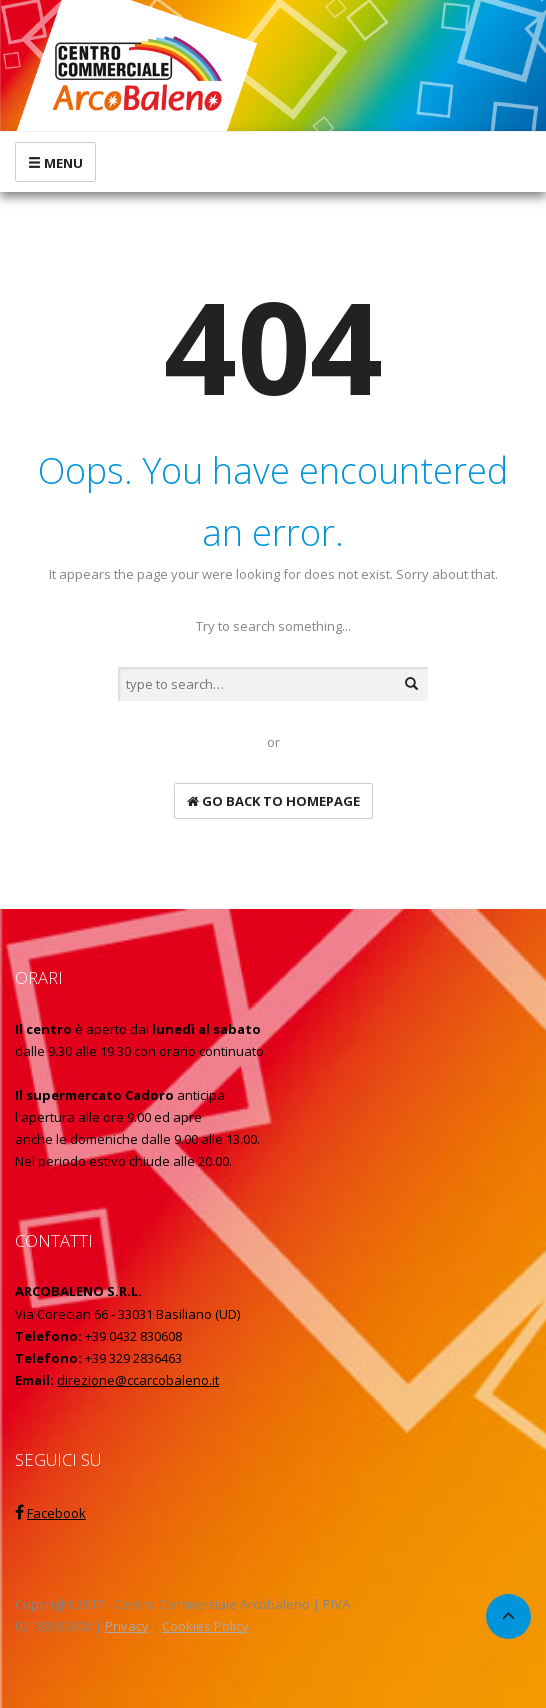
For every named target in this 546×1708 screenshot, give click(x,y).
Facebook (56, 1513)
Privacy (127, 1626)
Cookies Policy (205, 1626)
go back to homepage (273, 801)
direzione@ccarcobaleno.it (138, 1380)
